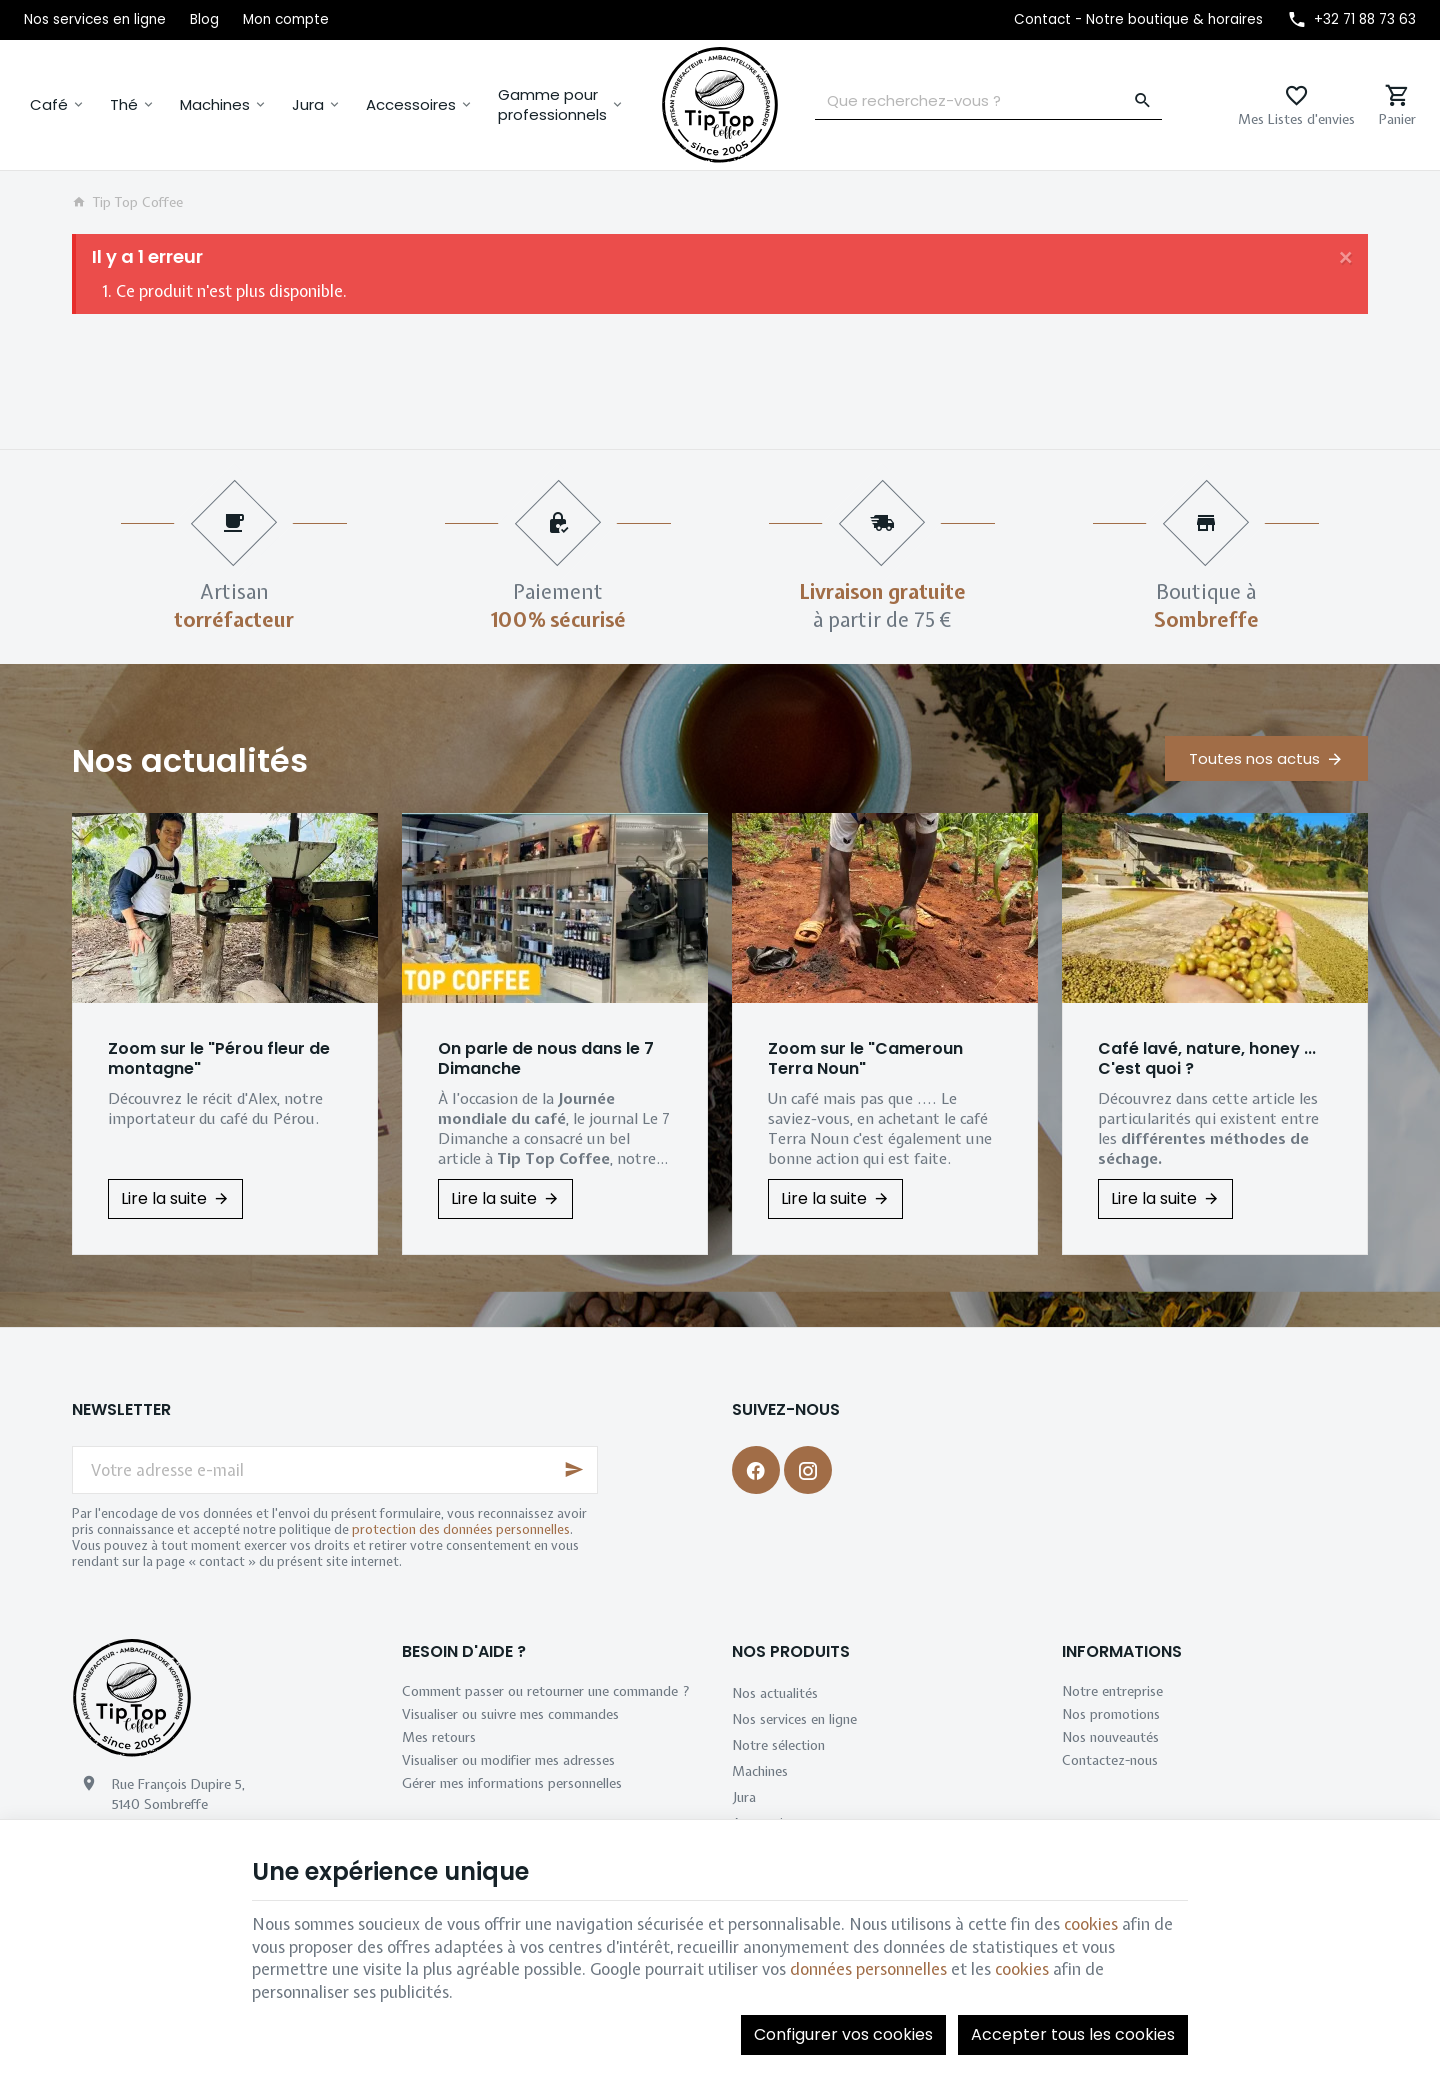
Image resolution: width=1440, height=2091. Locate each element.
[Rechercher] (1143, 101)
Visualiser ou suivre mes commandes (510, 1714)
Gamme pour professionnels (552, 104)
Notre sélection (778, 1745)
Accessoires (411, 104)
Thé (124, 104)
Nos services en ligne (794, 1719)
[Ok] (574, 1470)
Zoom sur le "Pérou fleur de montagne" (219, 1059)
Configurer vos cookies (843, 2034)
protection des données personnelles (461, 1529)
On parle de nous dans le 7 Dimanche (546, 1059)
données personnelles (868, 1969)
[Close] (1346, 256)
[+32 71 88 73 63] (1351, 20)
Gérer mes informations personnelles (512, 1783)
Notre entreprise (1112, 1691)
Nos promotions (1111, 1714)
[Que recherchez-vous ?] (988, 101)
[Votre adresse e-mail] (335, 1470)
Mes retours (439, 1737)
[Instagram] (808, 1470)
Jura (308, 104)
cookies (1091, 1924)
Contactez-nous (1110, 1760)
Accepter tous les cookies (1073, 2034)
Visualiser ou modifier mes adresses (508, 1760)
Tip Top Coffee (127, 202)
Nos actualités (190, 760)
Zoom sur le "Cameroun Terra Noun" (865, 1059)
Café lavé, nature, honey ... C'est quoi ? (1207, 1059)
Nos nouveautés (1110, 1737)
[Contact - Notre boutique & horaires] (1138, 20)
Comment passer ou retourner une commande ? (546, 1691)
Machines (215, 104)
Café (49, 104)
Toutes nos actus (1254, 758)
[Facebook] (756, 1470)
